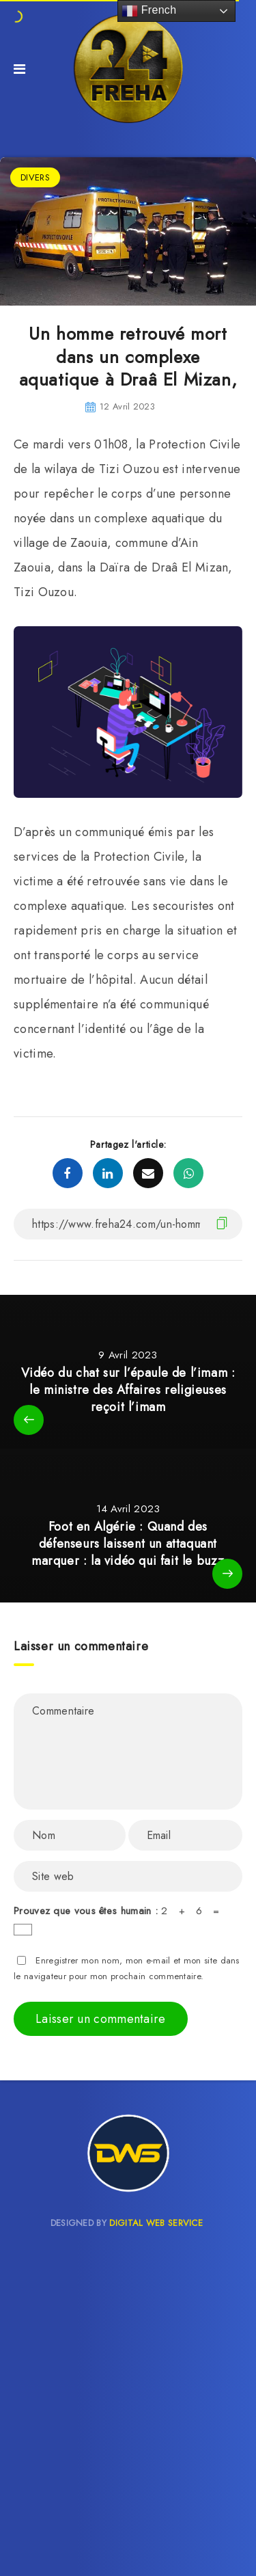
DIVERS (35, 177)
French (149, 11)
